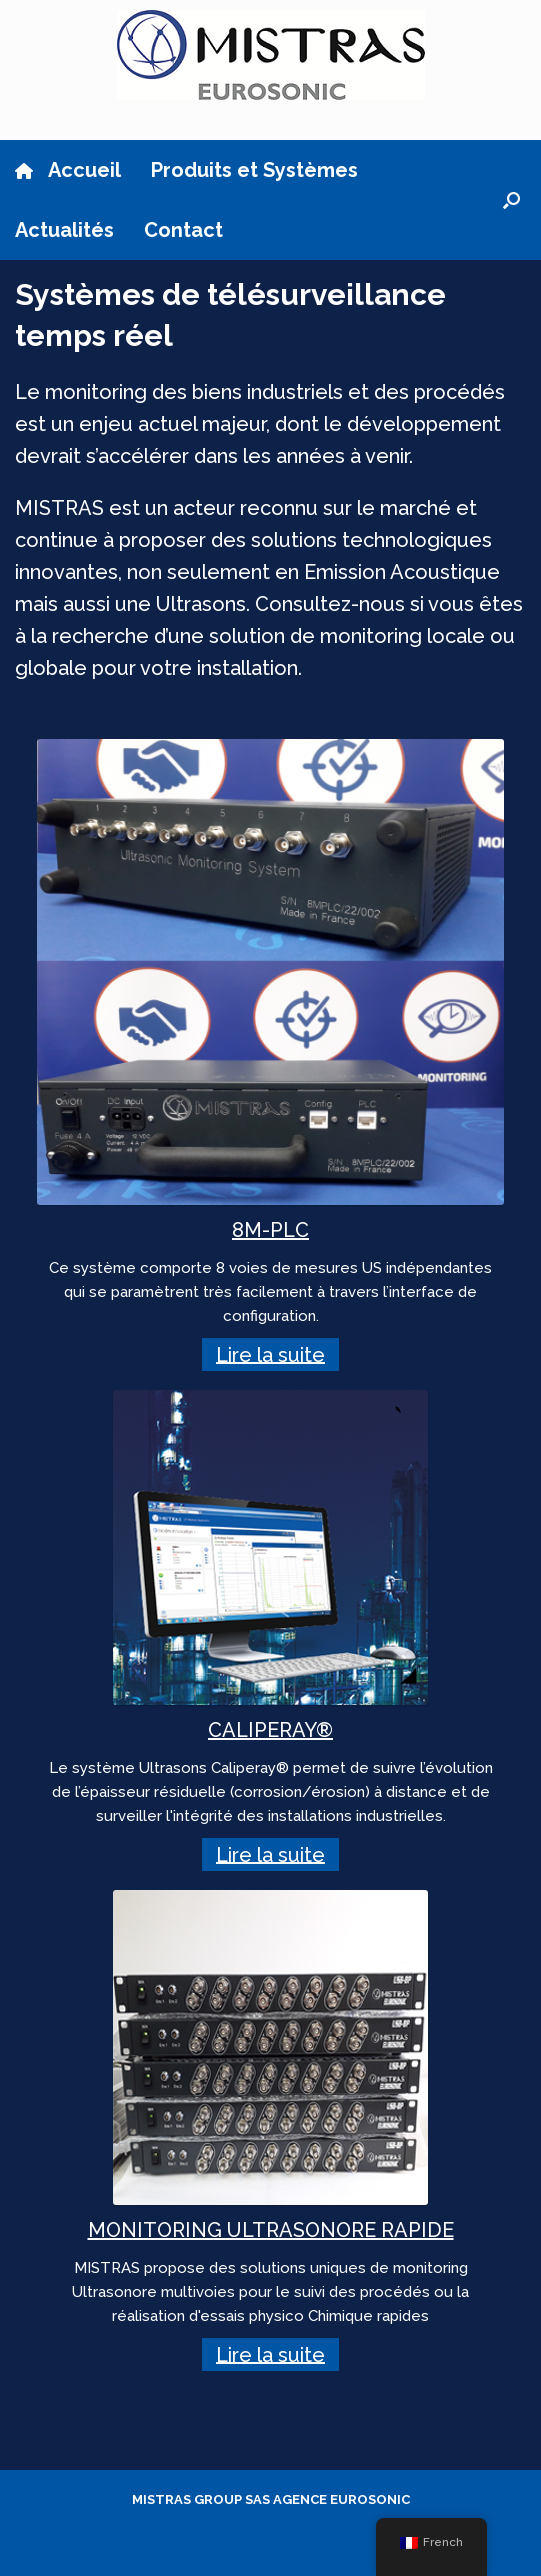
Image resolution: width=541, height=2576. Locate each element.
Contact (183, 230)
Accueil (68, 170)
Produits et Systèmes (254, 170)
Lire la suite (270, 1354)
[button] (511, 200)
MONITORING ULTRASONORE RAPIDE (271, 2230)
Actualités (64, 230)
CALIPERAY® (270, 1730)
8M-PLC (270, 1230)
